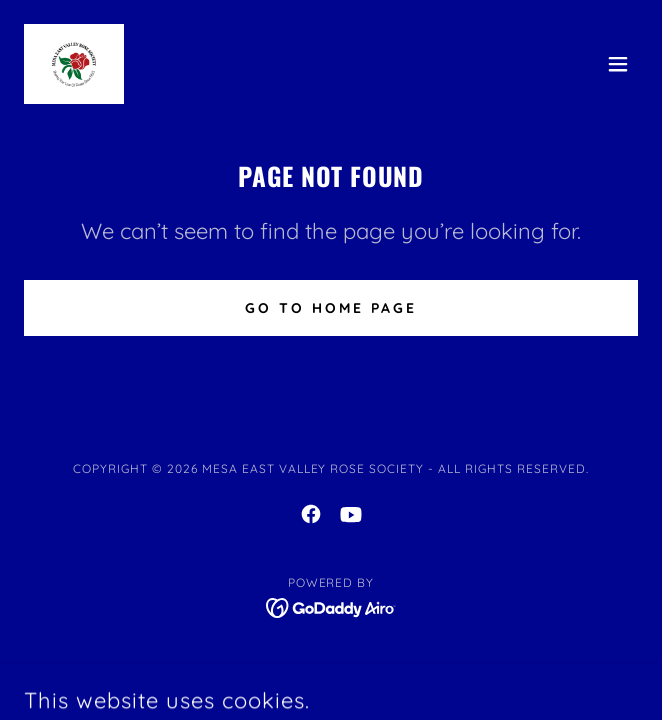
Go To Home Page (331, 308)
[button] (618, 64)
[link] (74, 64)
